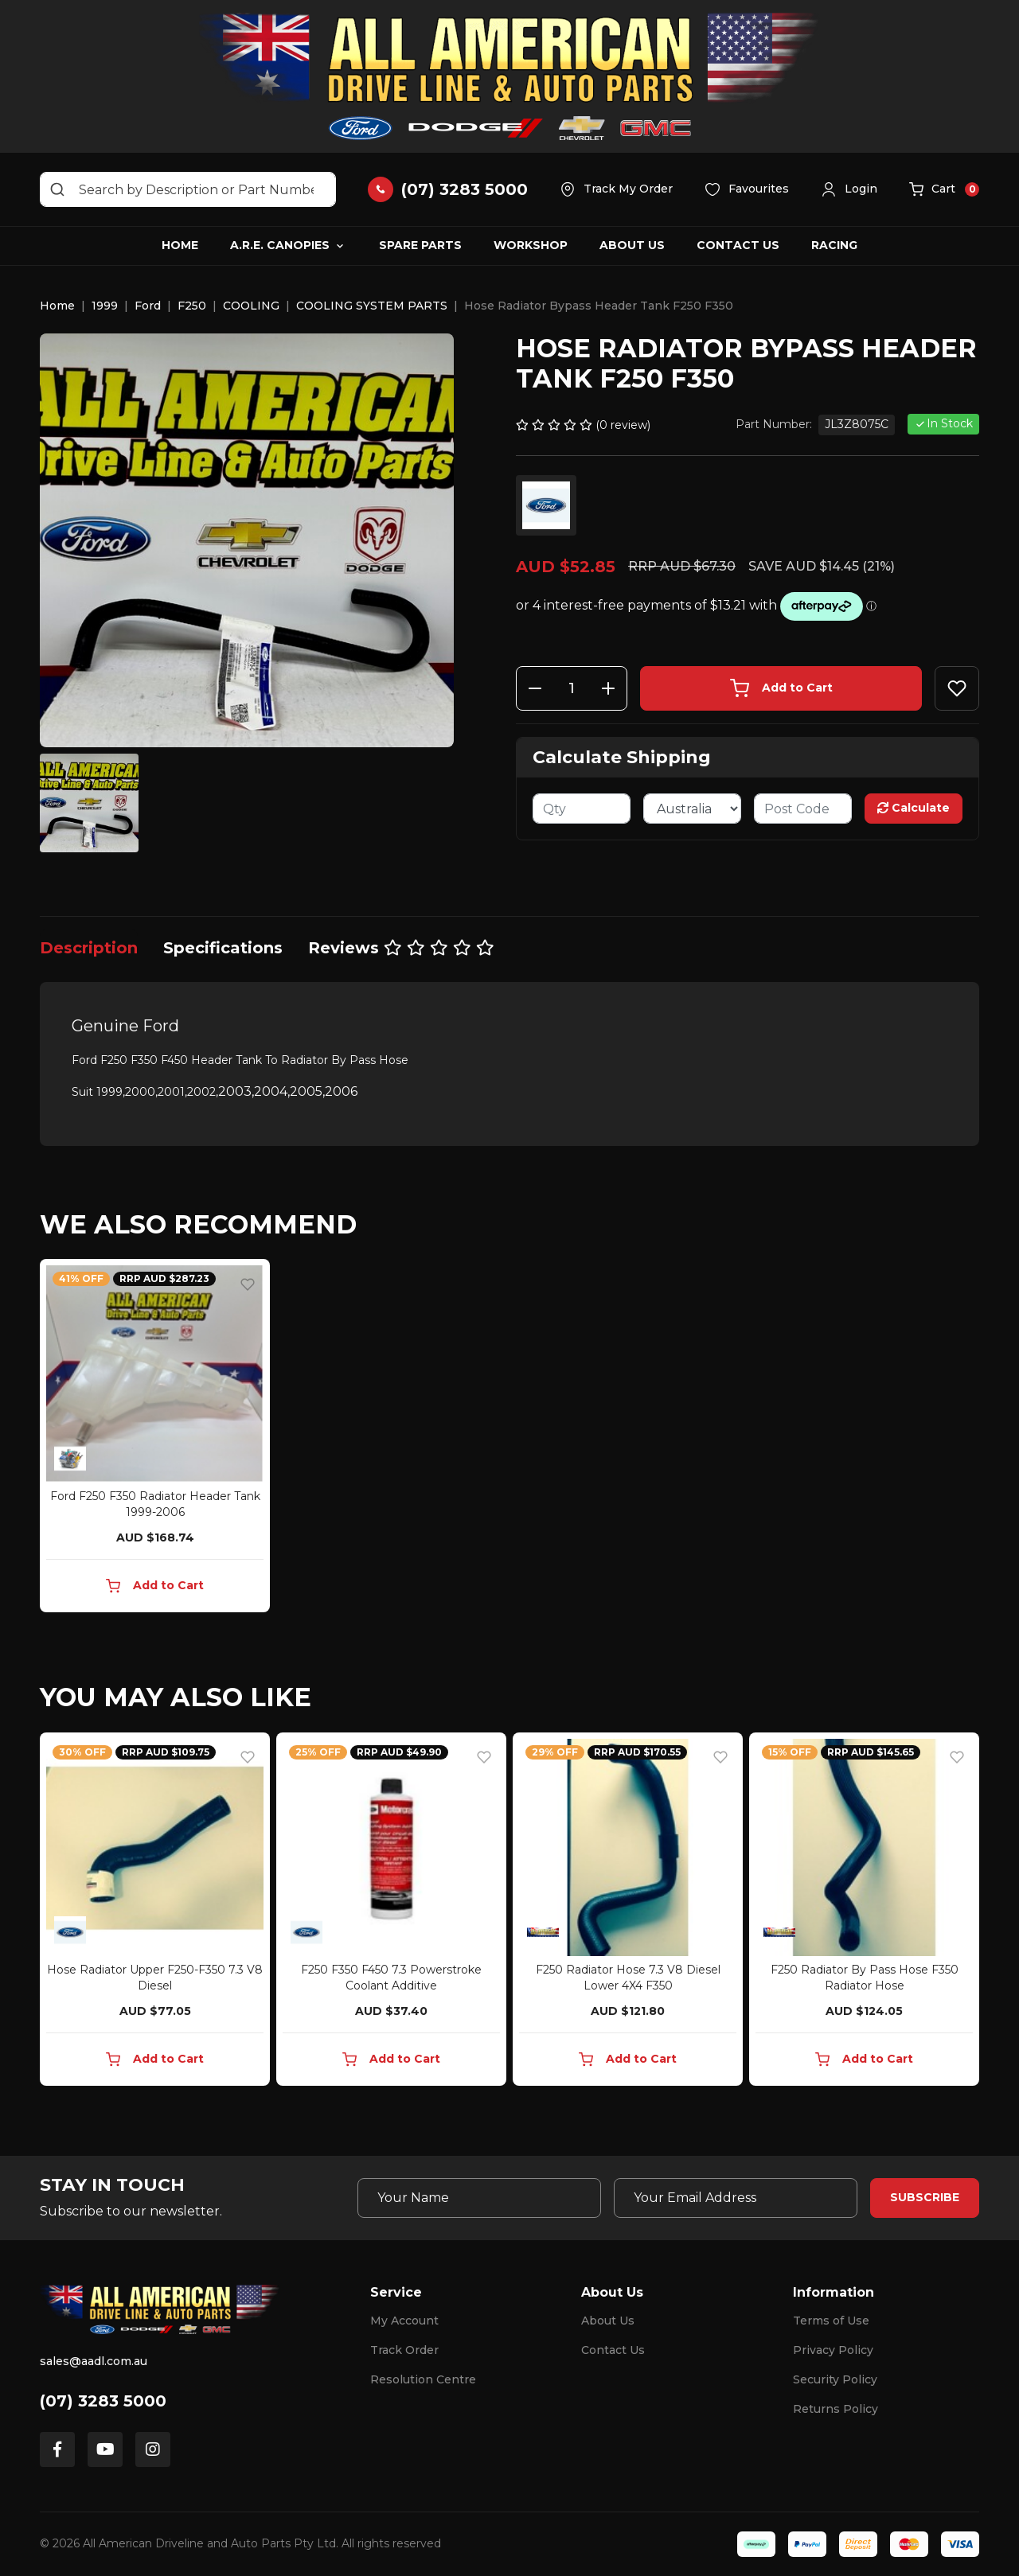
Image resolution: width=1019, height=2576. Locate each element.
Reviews (401, 947)
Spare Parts (420, 245)
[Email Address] (735, 2198)
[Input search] (188, 189)
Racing (834, 245)
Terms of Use (831, 2320)
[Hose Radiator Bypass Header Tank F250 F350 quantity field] (571, 688)
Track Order (404, 2350)
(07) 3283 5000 (103, 2400)
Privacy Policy (833, 2350)
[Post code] (803, 808)
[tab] (89, 947)
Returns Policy (835, 2409)
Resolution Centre (423, 2379)
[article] (155, 1439)
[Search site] (57, 189)
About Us (632, 245)
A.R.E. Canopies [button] (280, 245)
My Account (404, 2320)
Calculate (913, 808)
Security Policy (835, 2379)
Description (89, 947)
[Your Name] (479, 2198)
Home (180, 245)
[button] (849, 189)
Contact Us (738, 245)
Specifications (223, 947)
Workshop (531, 245)
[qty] (582, 808)
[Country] (692, 808)
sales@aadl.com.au (93, 2361)
